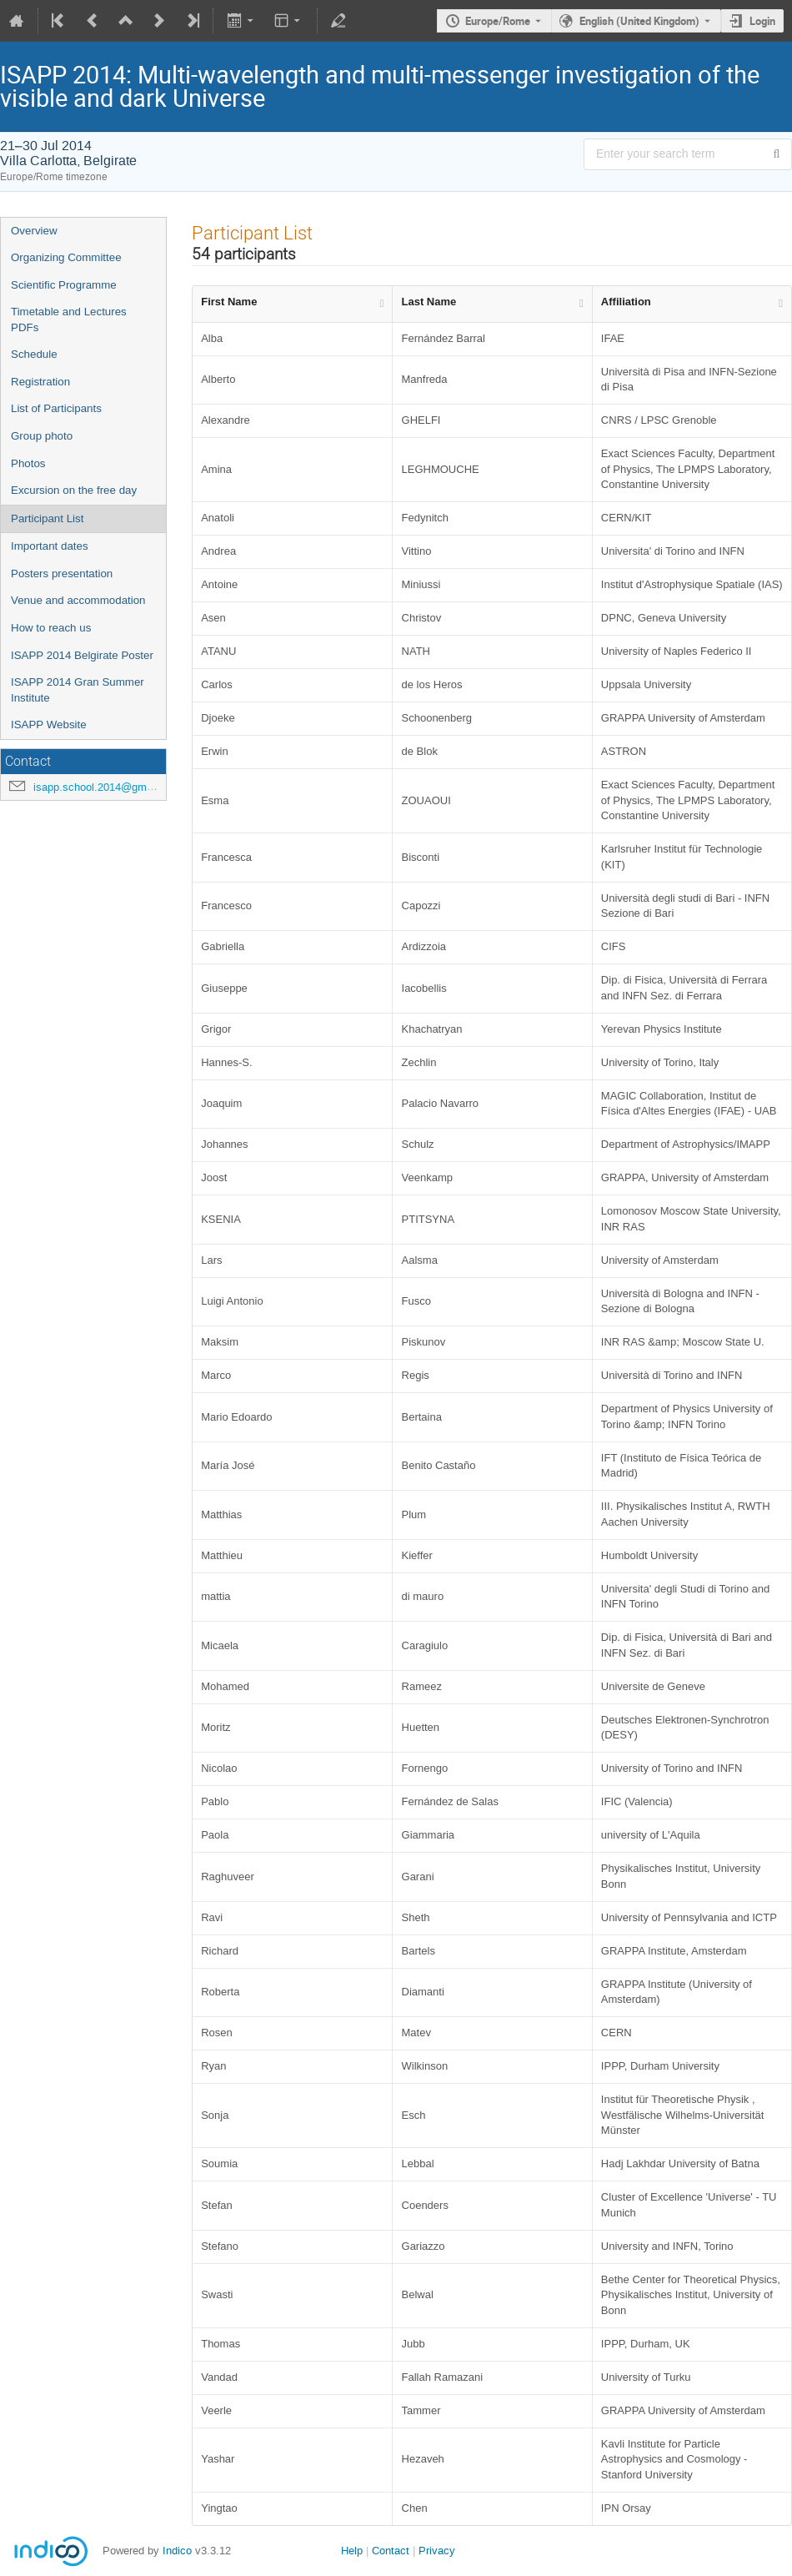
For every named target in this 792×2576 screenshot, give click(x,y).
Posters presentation (62, 573)
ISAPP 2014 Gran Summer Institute (77, 690)
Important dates (49, 546)
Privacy (437, 2550)
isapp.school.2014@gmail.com (107, 787)
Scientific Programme (64, 285)
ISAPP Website (49, 724)
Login (762, 20)
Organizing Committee (66, 257)
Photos (28, 463)
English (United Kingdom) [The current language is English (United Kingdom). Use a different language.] (639, 20)
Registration (40, 381)
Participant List (47, 518)
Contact (390, 2550)
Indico (177, 2550)
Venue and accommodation (78, 600)
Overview (34, 230)
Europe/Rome (497, 20)
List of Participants (56, 408)
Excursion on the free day (74, 490)
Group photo (42, 436)
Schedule (34, 354)
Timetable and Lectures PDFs (69, 319)
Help (352, 2550)
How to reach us (51, 627)
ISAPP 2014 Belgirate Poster (82, 655)
